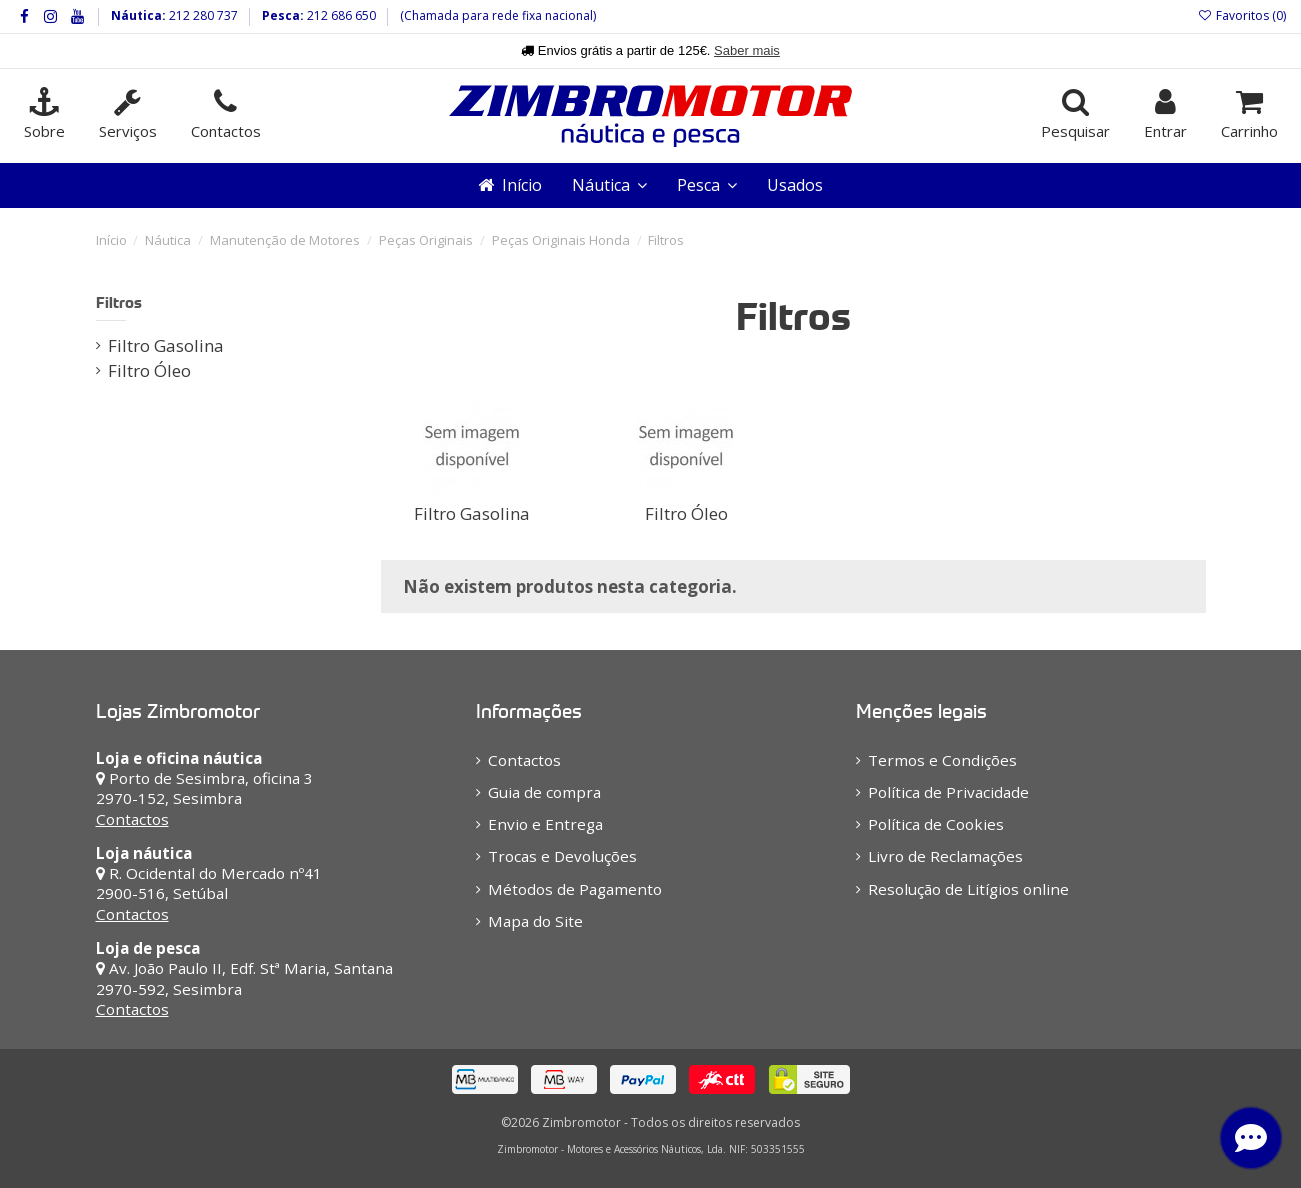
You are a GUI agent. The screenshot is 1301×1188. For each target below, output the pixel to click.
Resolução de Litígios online (968, 889)
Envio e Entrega (545, 824)
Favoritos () (1242, 15)
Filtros (119, 302)
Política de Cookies (936, 824)
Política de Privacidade (948, 792)
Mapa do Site (535, 921)
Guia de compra (544, 792)
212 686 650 (340, 15)
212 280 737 (202, 15)
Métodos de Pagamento (575, 889)
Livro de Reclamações (945, 856)
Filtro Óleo (686, 513)
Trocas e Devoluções (562, 856)
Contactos (132, 819)
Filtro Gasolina (472, 513)
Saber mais (747, 50)
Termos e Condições (942, 760)
